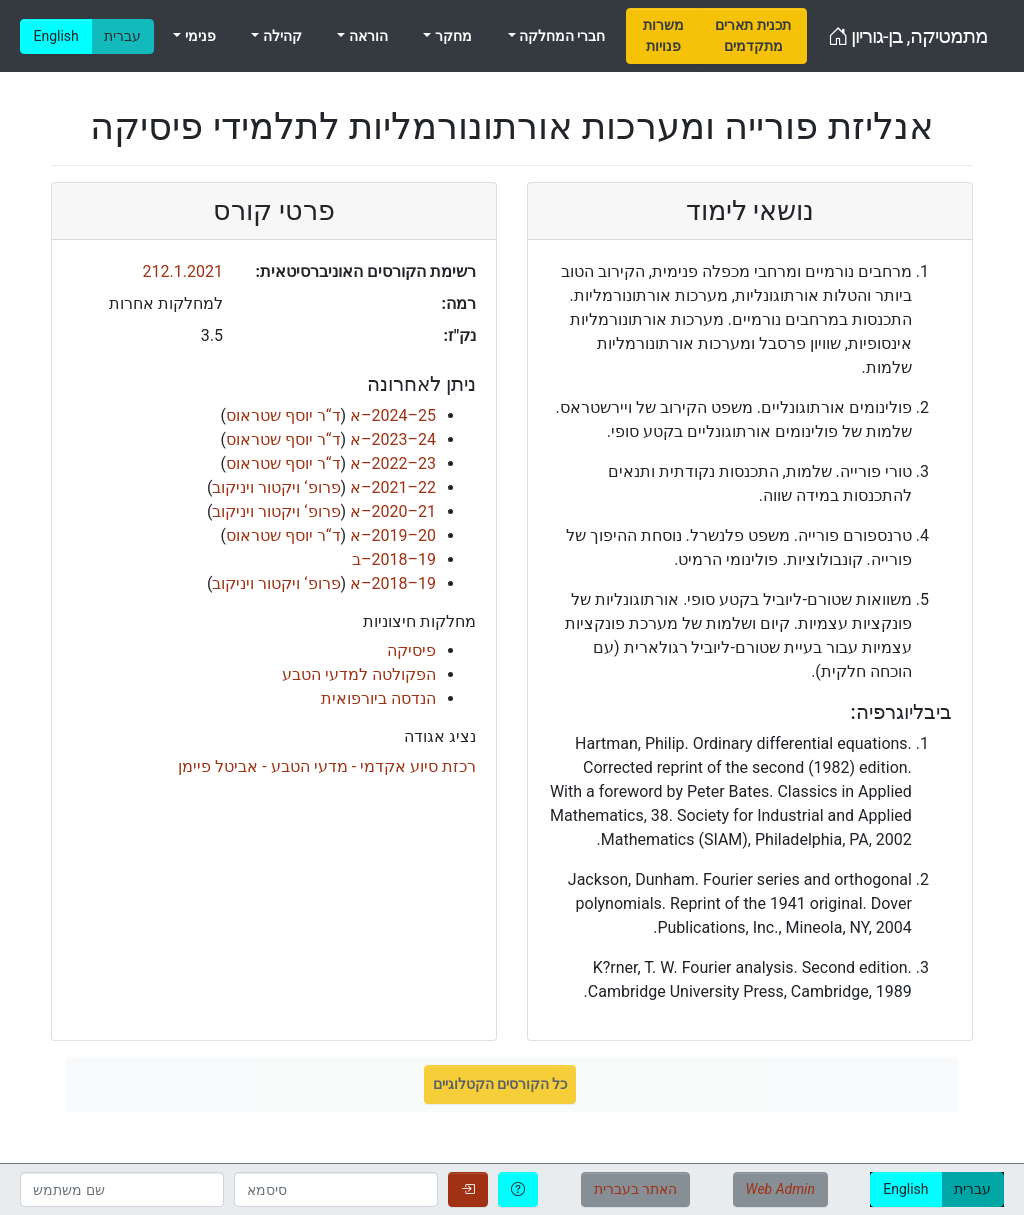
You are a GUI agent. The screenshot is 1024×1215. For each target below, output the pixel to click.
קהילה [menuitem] (280, 36)
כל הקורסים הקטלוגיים (500, 1084)
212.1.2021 (183, 271)
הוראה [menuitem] (366, 36)
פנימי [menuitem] (198, 36)
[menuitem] (663, 36)
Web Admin (780, 1189)
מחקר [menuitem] (451, 36)
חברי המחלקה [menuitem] (561, 36)
